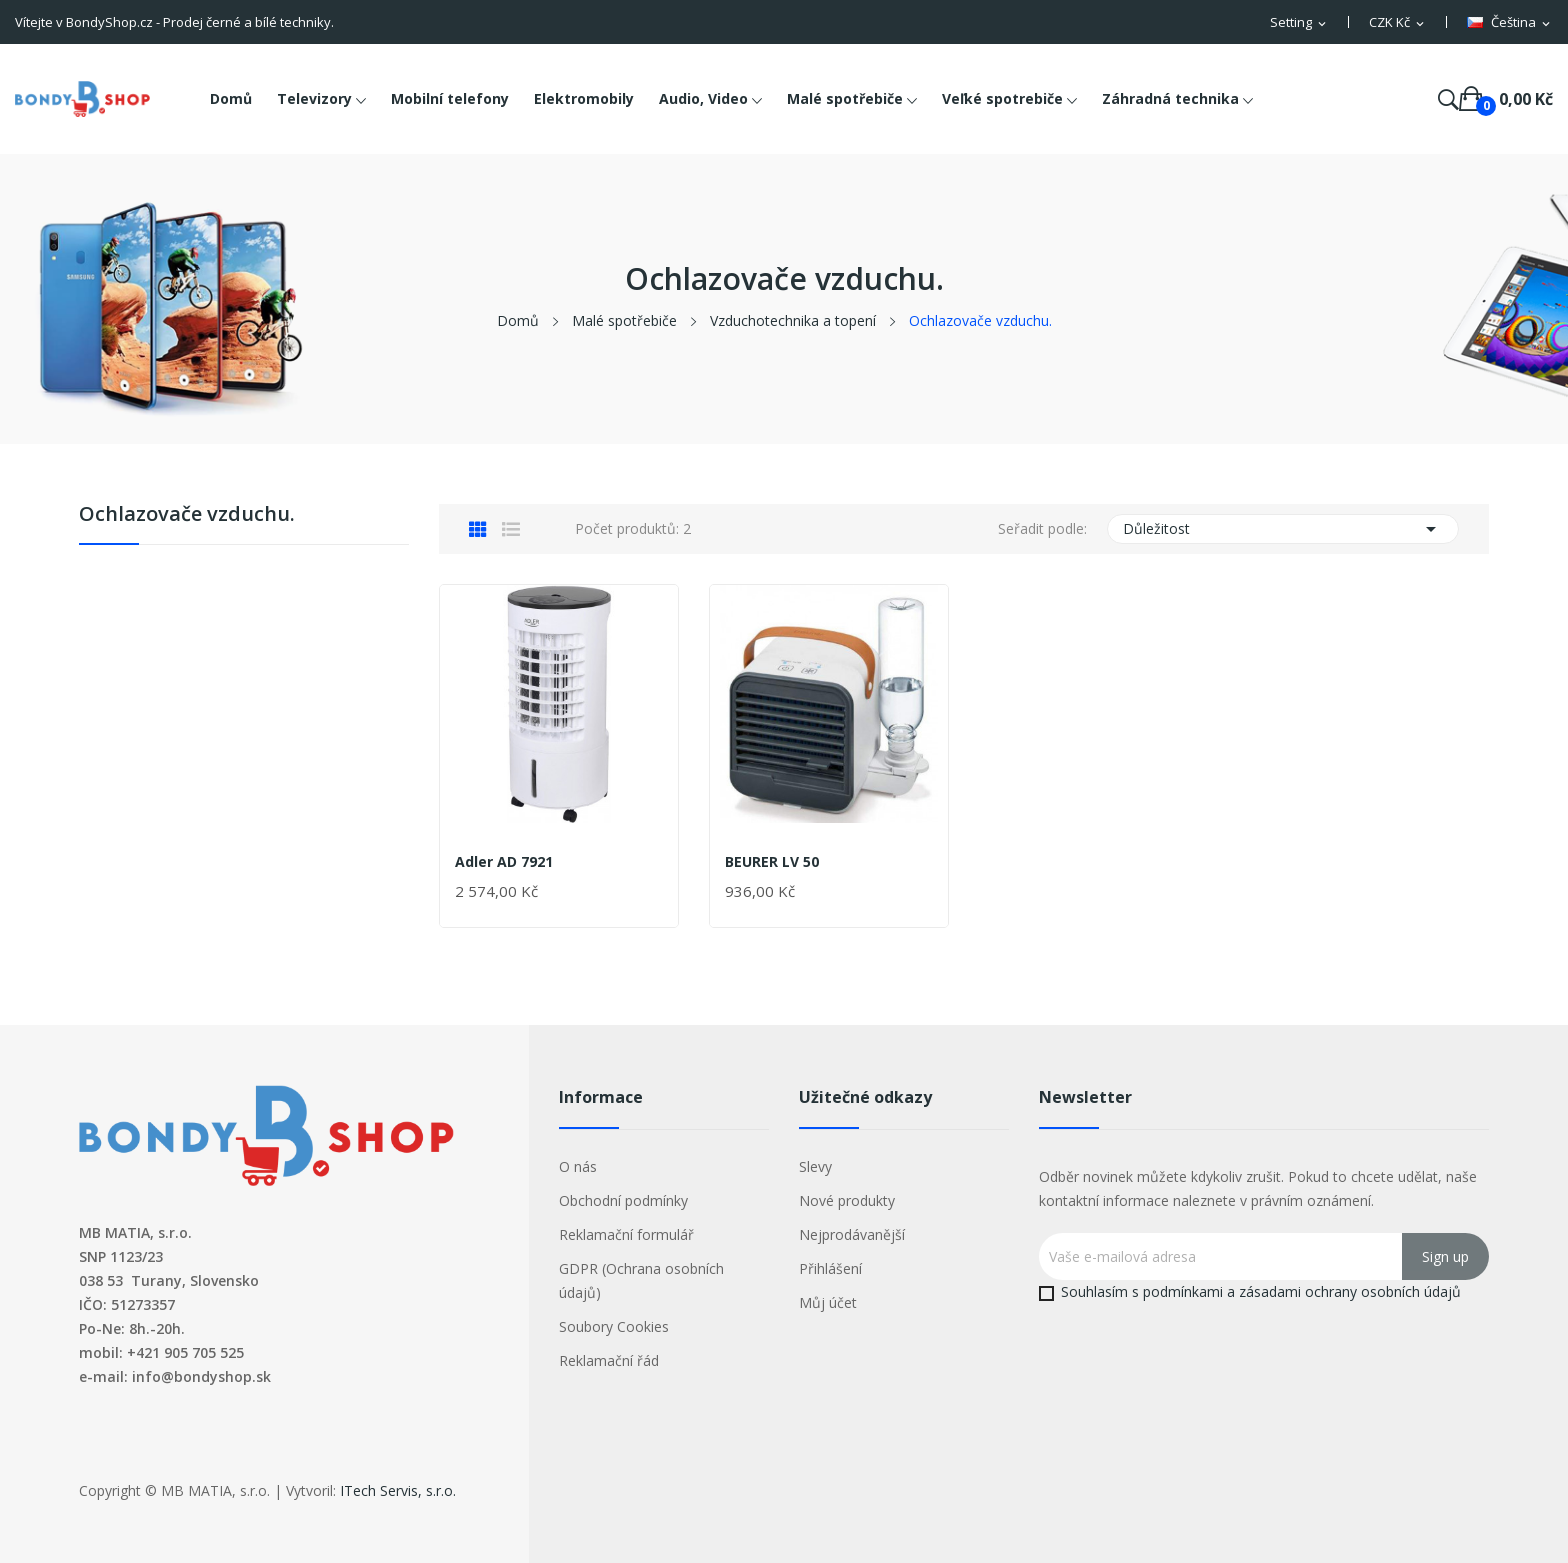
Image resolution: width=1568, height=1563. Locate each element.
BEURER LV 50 (772, 862)
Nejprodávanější (852, 1234)
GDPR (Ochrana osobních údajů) (641, 1280)
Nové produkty (847, 1200)
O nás (578, 1166)
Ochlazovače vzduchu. (187, 515)
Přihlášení (830, 1268)
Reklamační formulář (626, 1234)
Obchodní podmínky (623, 1200)
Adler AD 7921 (504, 862)
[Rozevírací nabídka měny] (1398, 23)
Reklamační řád (609, 1360)
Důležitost (1283, 529)
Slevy (815, 1166)
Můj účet (828, 1302)
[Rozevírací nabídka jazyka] (1510, 23)
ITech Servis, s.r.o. (398, 1490)
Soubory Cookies (614, 1326)
